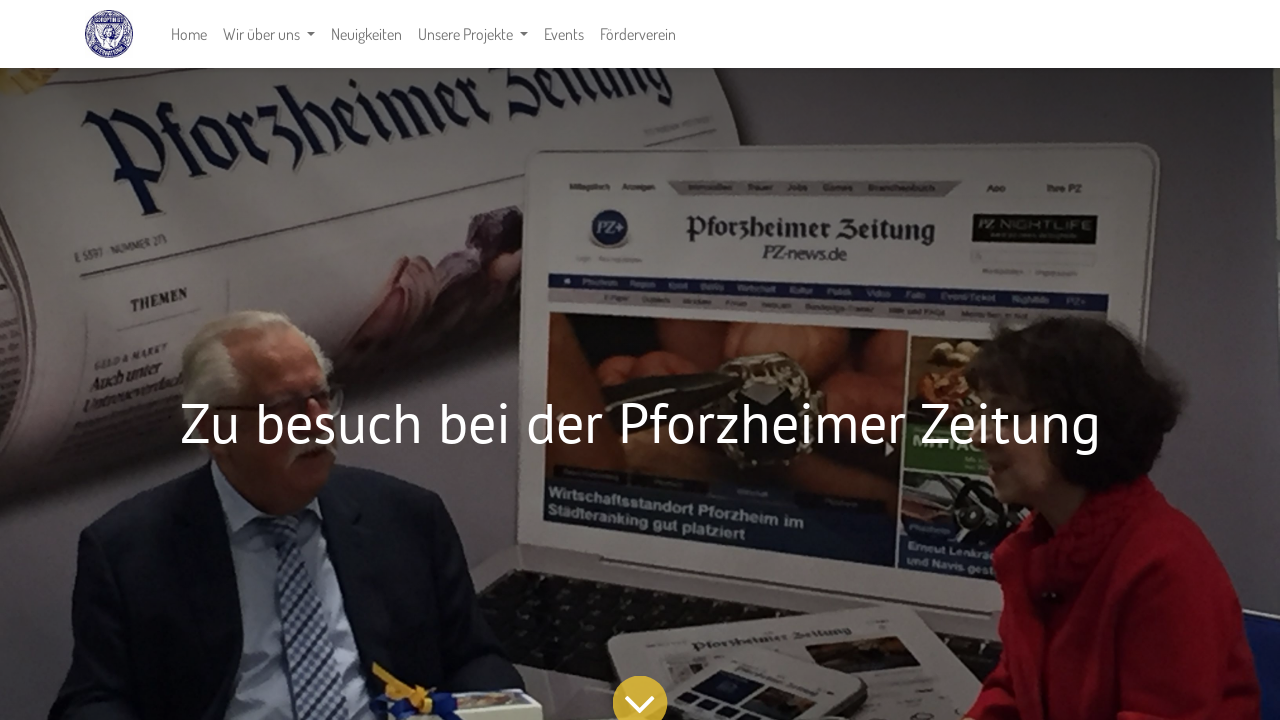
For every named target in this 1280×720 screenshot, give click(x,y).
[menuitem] (189, 34)
